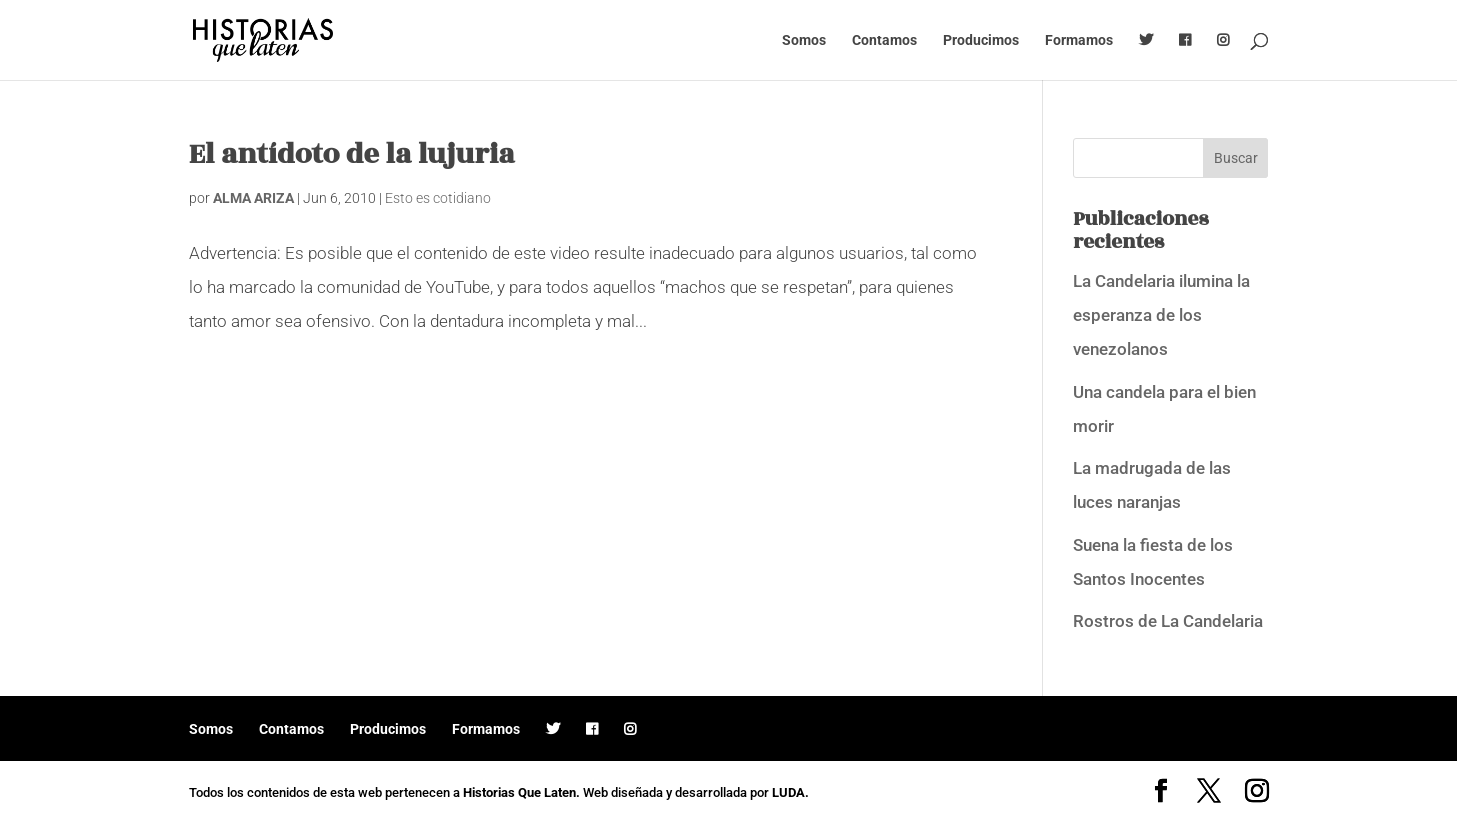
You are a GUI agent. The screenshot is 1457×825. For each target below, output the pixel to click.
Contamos (884, 40)
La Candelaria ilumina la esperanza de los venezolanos (1161, 315)
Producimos (981, 40)
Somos (804, 40)
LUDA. (790, 792)
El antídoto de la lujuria (352, 154)
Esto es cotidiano (438, 198)
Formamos (1079, 40)
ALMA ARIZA (253, 198)
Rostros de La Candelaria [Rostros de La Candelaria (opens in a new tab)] (1168, 621)
